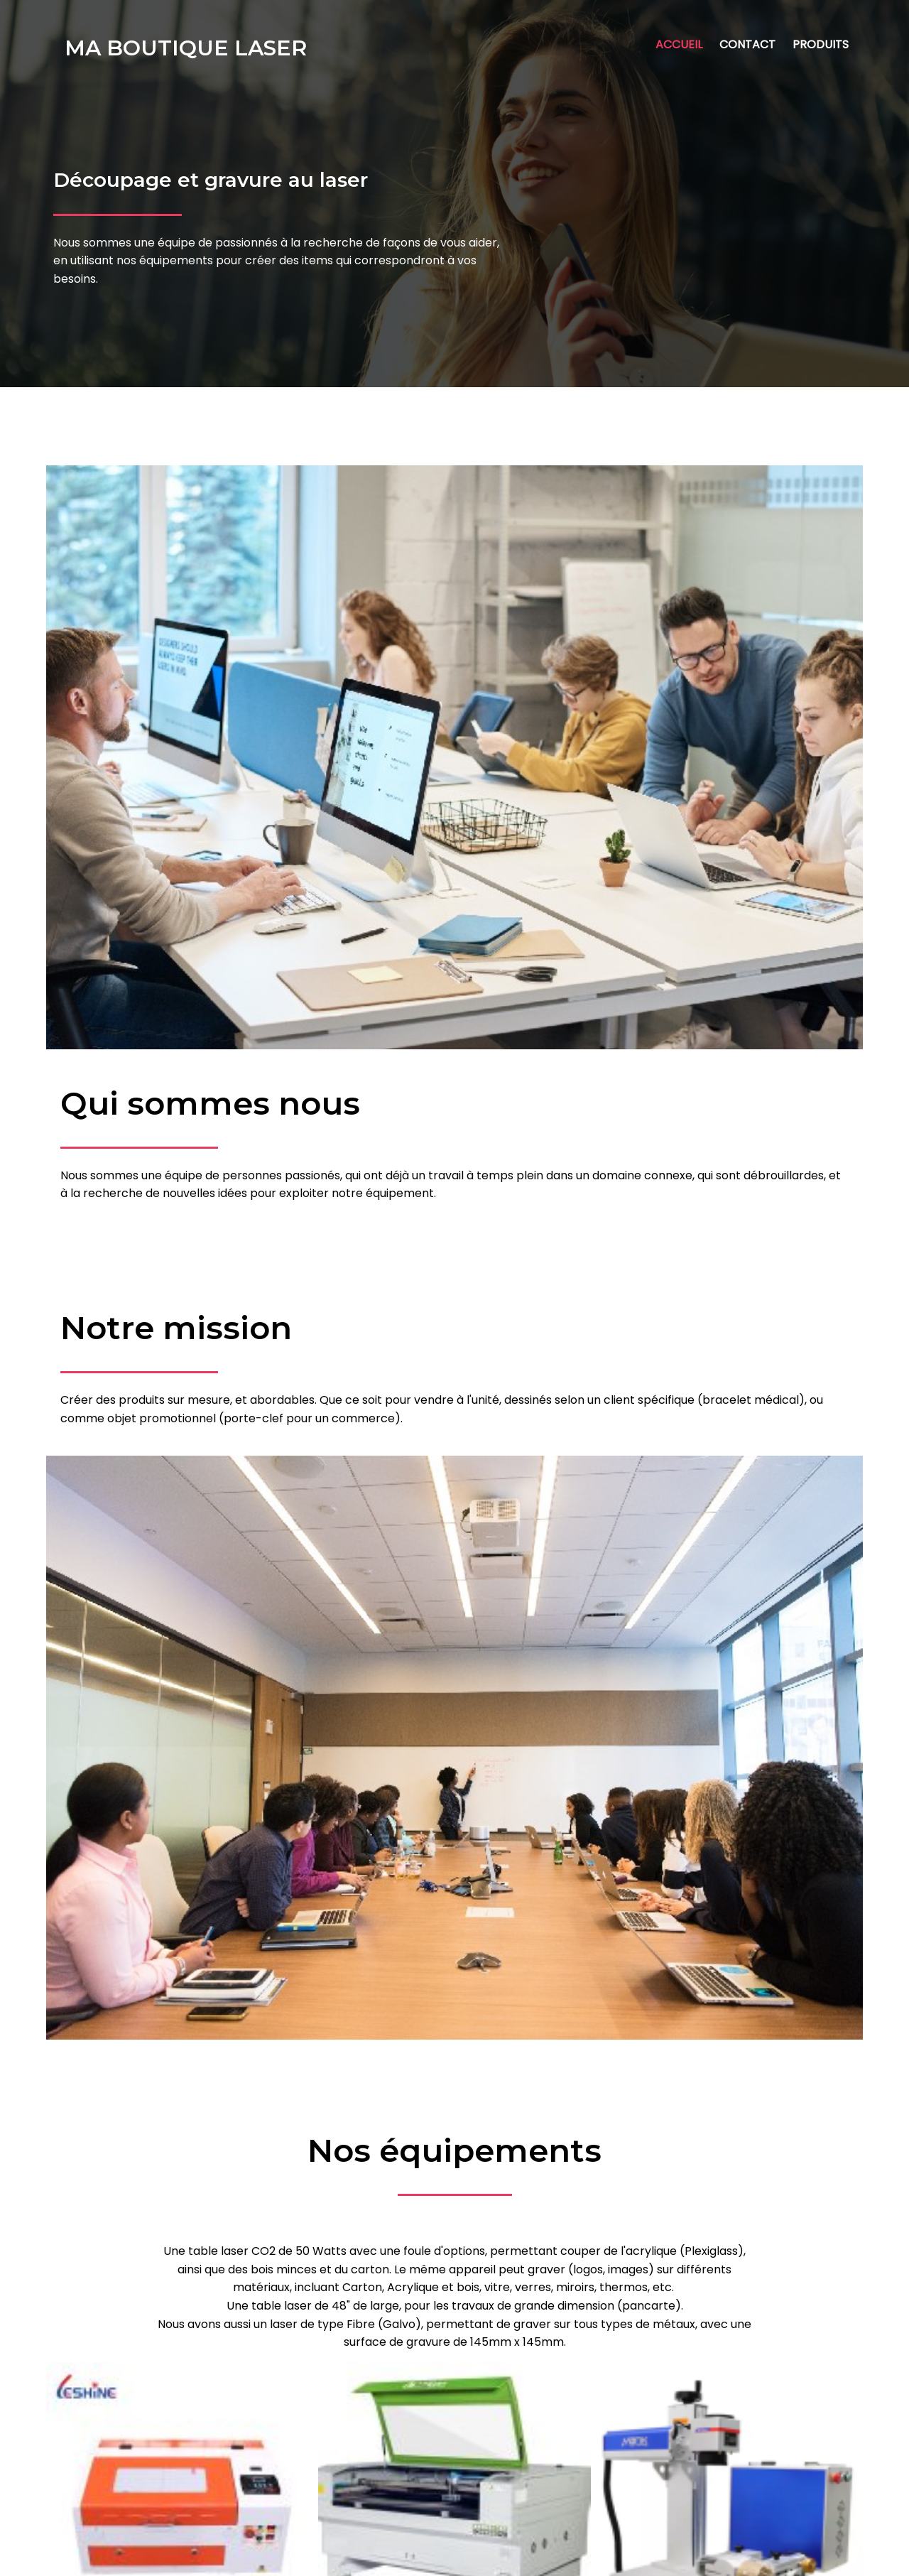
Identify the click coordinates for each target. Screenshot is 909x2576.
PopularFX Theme (530, 2555)
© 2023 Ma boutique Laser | (405, 2555)
